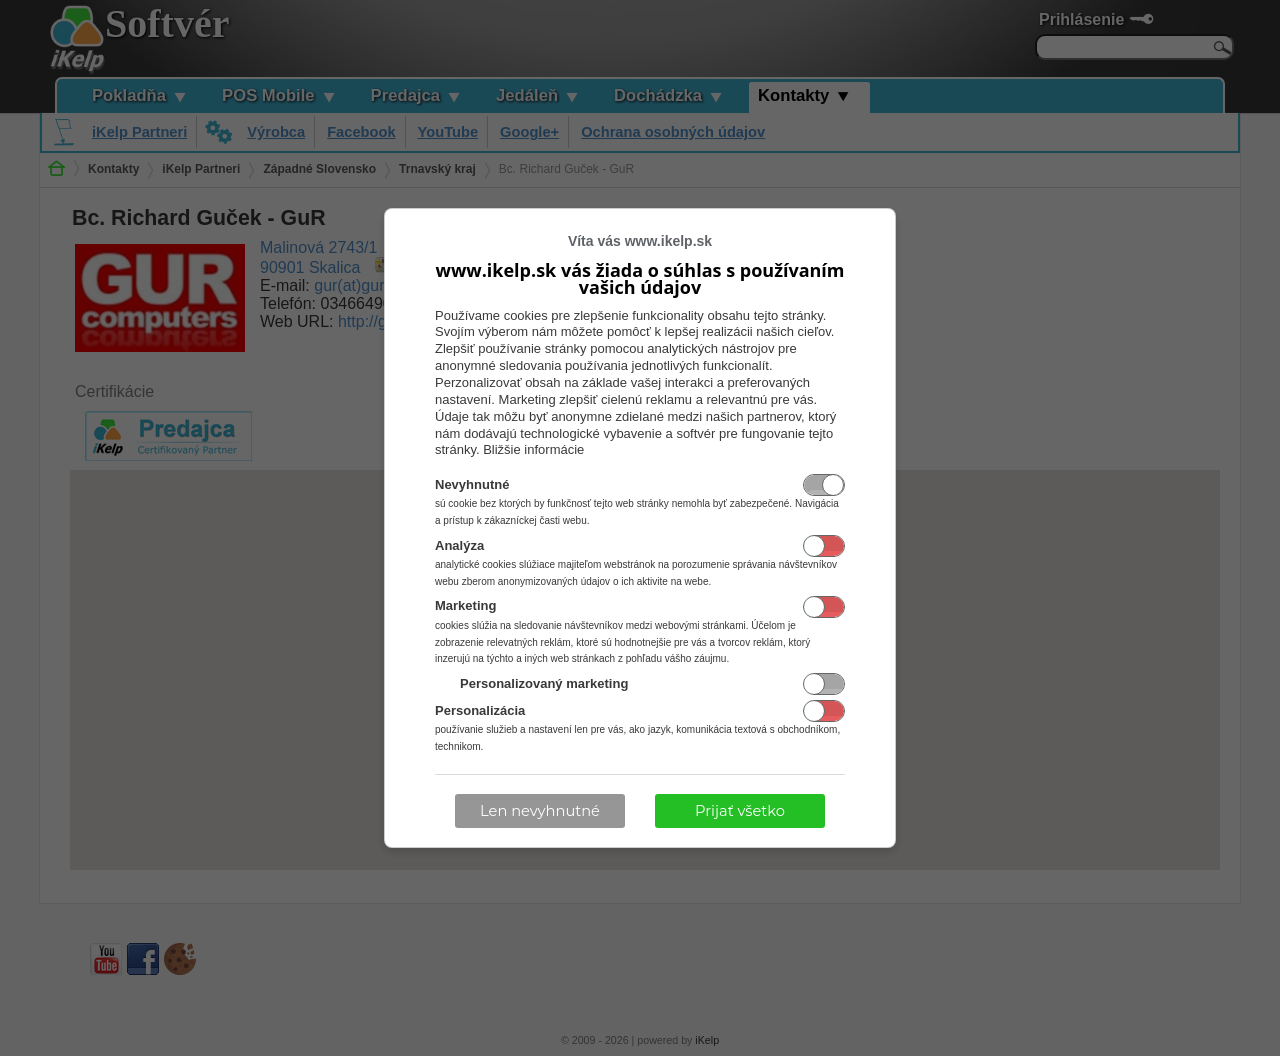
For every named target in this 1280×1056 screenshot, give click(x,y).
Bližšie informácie (533, 449)
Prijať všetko (740, 811)
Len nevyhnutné (540, 811)
